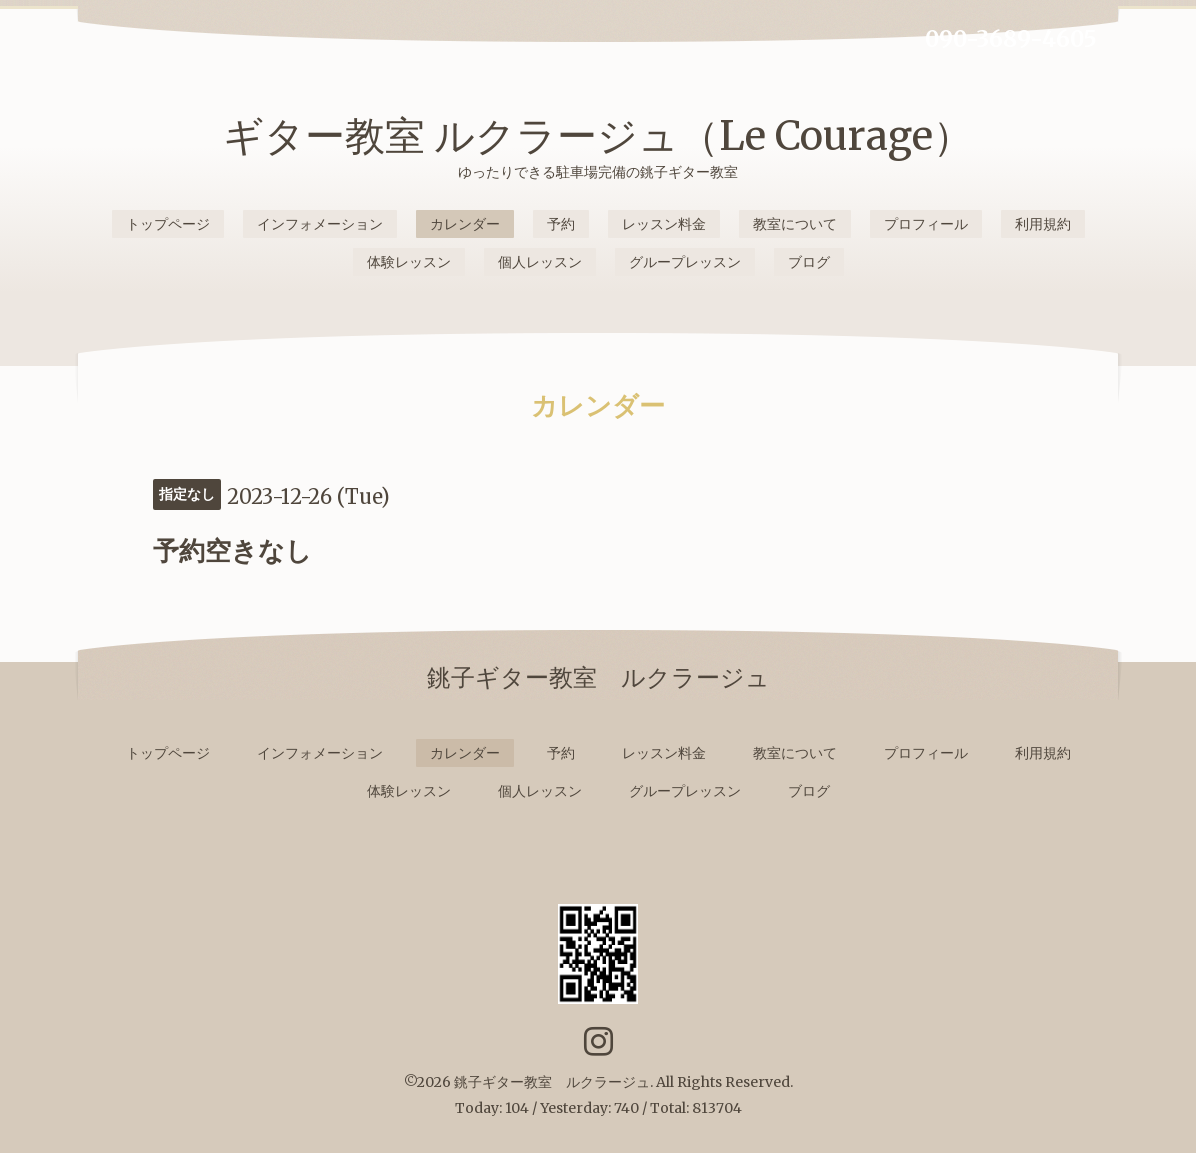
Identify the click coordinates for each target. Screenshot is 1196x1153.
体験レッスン (409, 262)
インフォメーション (320, 224)
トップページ (168, 224)
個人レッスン (540, 262)
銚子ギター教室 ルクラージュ (552, 1082)
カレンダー (465, 224)
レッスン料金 (664, 224)
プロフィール (926, 224)
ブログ (809, 262)
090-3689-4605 (1011, 39)
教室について (795, 224)
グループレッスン (685, 262)
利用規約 (1043, 224)
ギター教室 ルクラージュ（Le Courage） (598, 136)
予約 (561, 224)
